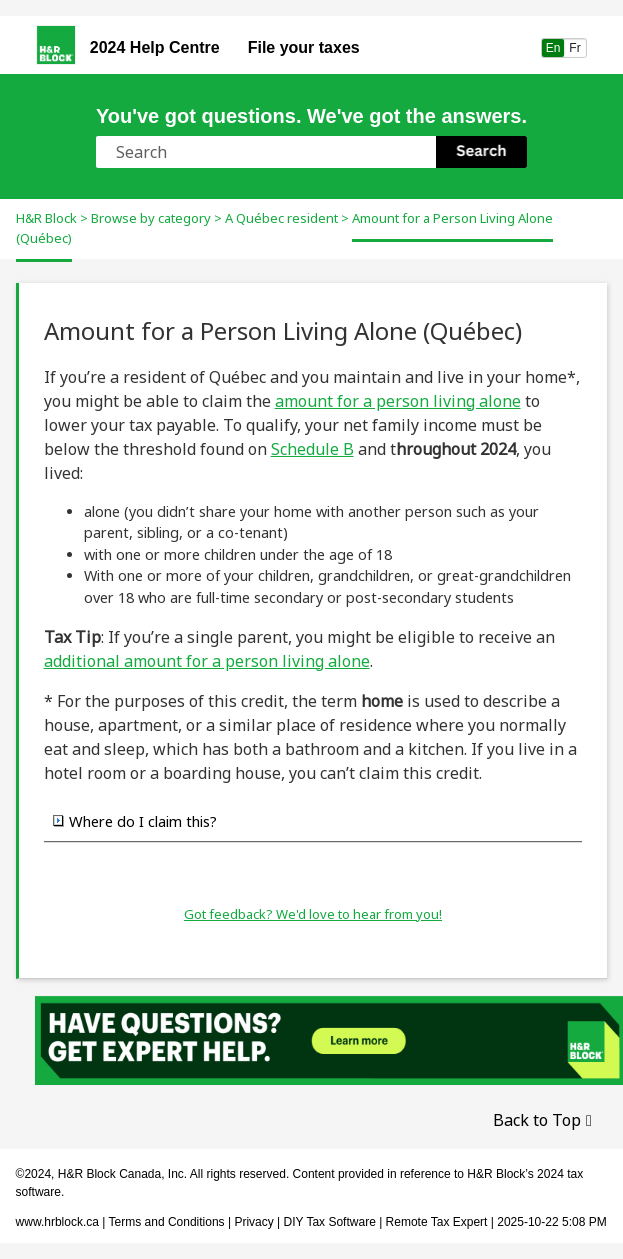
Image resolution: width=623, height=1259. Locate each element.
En (553, 48)
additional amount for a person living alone (207, 661)
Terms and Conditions (167, 1222)
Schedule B (312, 449)
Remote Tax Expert (437, 1222)
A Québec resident (281, 218)
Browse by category (151, 218)
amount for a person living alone (398, 401)
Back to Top (537, 1120)
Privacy (253, 1222)
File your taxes (304, 47)
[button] (481, 152)
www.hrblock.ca (57, 1222)
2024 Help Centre (155, 47)
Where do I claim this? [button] (135, 821)
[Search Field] (311, 152)
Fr (575, 48)
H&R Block (46, 218)
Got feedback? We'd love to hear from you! (313, 914)
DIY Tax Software (332, 1222)
